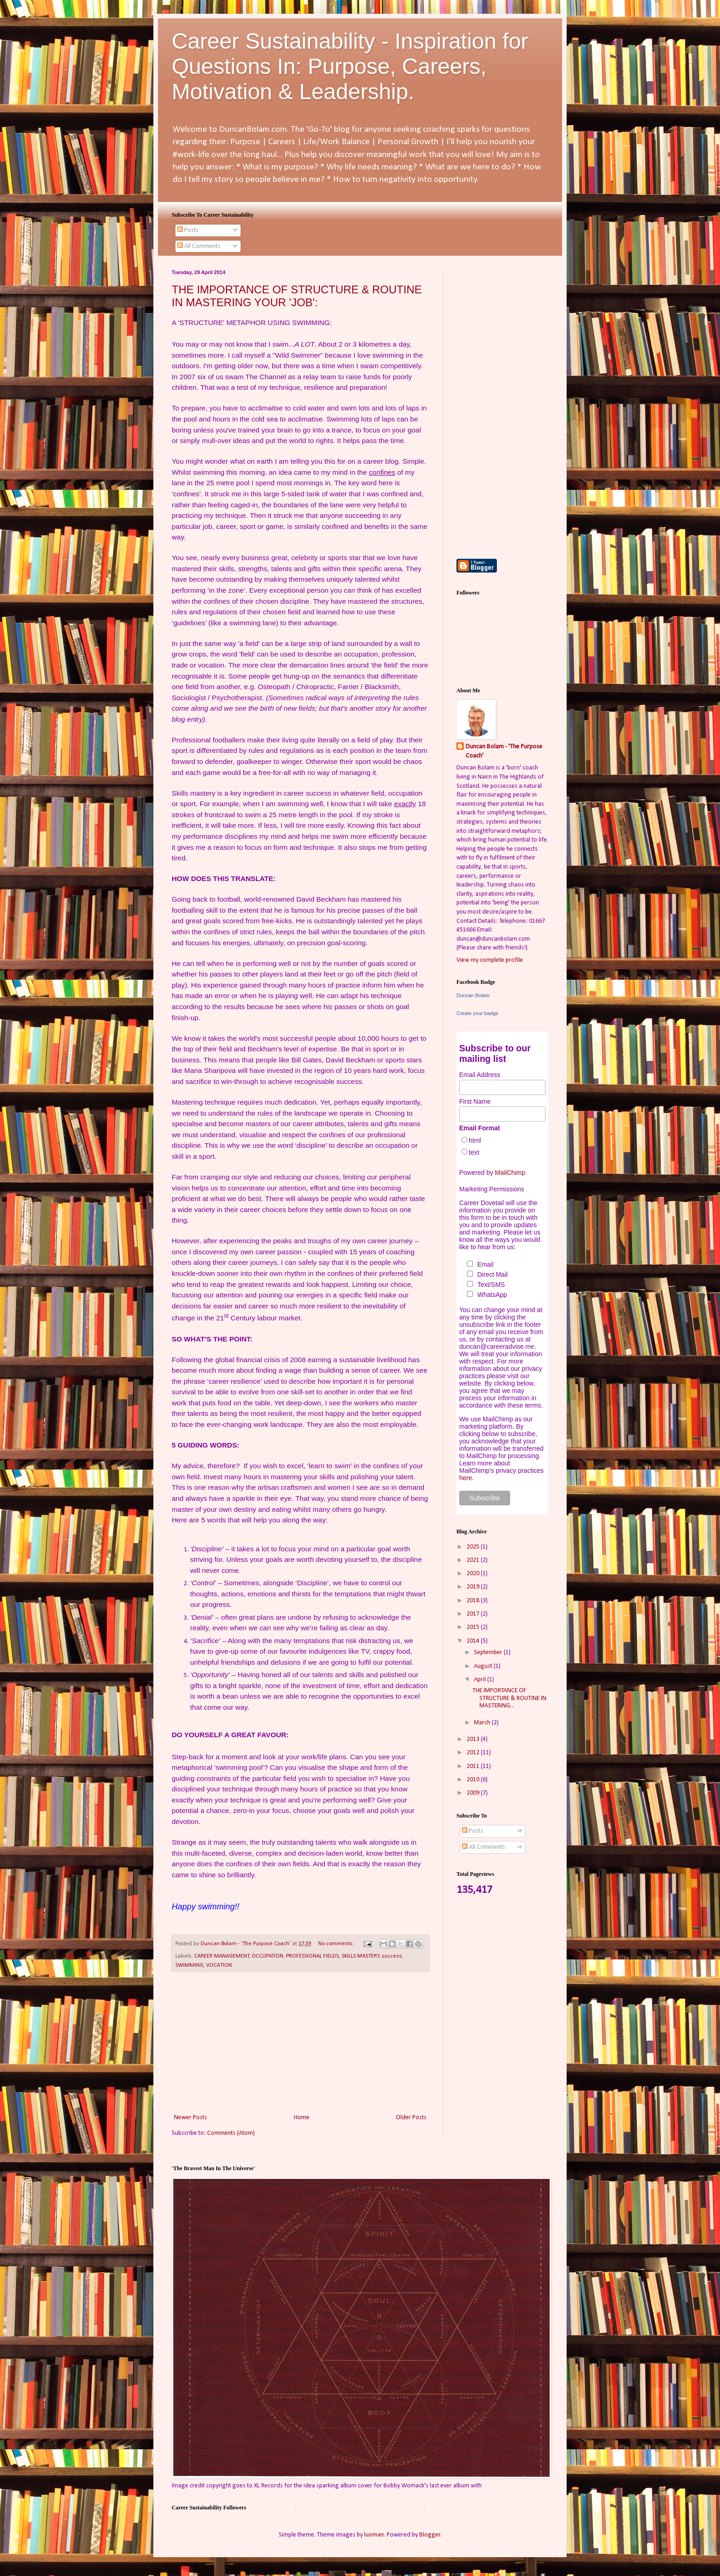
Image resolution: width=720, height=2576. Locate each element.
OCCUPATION (267, 1956)
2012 (474, 1752)
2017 (474, 1614)
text (474, 1152)
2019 (474, 1586)
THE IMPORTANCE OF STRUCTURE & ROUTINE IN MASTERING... (509, 1698)
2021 (474, 1560)
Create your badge (477, 1013)
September (489, 1652)
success (392, 1956)
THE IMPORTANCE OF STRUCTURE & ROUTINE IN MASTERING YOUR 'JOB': (297, 296)
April (480, 1679)
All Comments (198, 246)
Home (301, 2117)
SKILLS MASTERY (360, 1956)
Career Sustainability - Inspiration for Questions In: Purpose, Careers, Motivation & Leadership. (350, 66)
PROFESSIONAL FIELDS (312, 1956)
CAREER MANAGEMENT (221, 1956)
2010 (474, 1779)
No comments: (336, 1944)
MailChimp (510, 1172)
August (484, 1666)
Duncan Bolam (472, 995)
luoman (374, 2534)
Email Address (479, 1074)
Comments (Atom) (231, 2133)
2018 (474, 1600)
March (483, 1722)
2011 (474, 1766)
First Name (474, 1101)
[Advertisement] (300, 2043)
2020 (474, 1573)
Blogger (429, 2534)
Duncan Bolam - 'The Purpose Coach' (504, 751)
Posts (187, 230)
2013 (474, 1739)
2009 (474, 1793)
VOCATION (219, 1965)
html (475, 1140)
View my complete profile (489, 960)
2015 (474, 1627)
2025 (474, 1546)
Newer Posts (190, 2117)
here (465, 1478)
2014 (474, 1641)
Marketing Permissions (491, 1189)
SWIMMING (189, 1965)
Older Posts (411, 2117)
